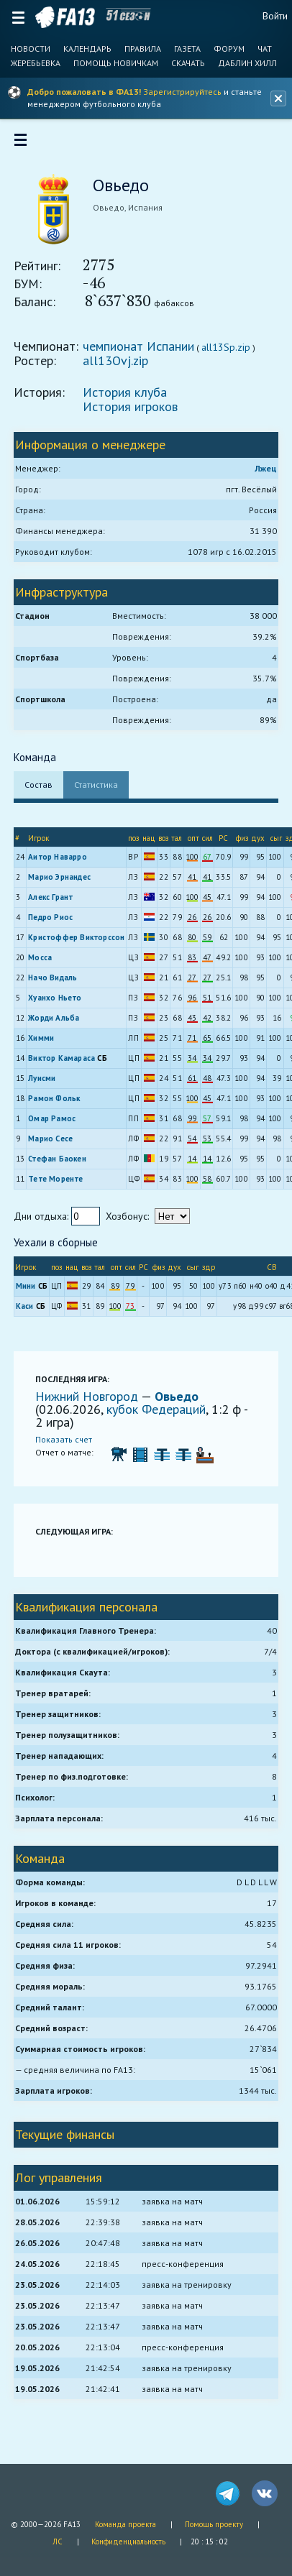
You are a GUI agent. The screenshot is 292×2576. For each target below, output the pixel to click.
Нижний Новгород (89, 1397)
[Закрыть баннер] (278, 98)
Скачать (188, 63)
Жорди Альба (54, 1018)
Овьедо (177, 1397)
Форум (229, 49)
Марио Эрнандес (60, 878)
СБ (103, 1059)
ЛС (58, 2541)
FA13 (65, 17)
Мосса (41, 958)
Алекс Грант (51, 898)
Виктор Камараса (62, 1059)
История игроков (130, 407)
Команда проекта (125, 2524)
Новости (30, 49)
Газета (187, 49)
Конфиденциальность (128, 2541)
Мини (27, 1287)
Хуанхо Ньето (55, 998)
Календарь (87, 49)
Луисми (42, 1079)
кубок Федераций (156, 1410)
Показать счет (64, 1440)
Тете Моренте (56, 1179)
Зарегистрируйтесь (182, 91)
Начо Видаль (53, 978)
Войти (275, 16)
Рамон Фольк (55, 1099)
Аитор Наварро (58, 857)
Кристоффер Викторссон (77, 938)
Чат (264, 49)
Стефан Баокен (58, 1159)
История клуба (125, 393)
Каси (26, 1307)
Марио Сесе (51, 1139)
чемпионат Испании (139, 347)
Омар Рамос (52, 1119)
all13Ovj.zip (116, 361)
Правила (142, 49)
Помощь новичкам (115, 63)
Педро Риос (51, 918)
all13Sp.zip (226, 347)
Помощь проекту (214, 2524)
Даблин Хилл (247, 63)
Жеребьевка (35, 63)
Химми (42, 1039)
